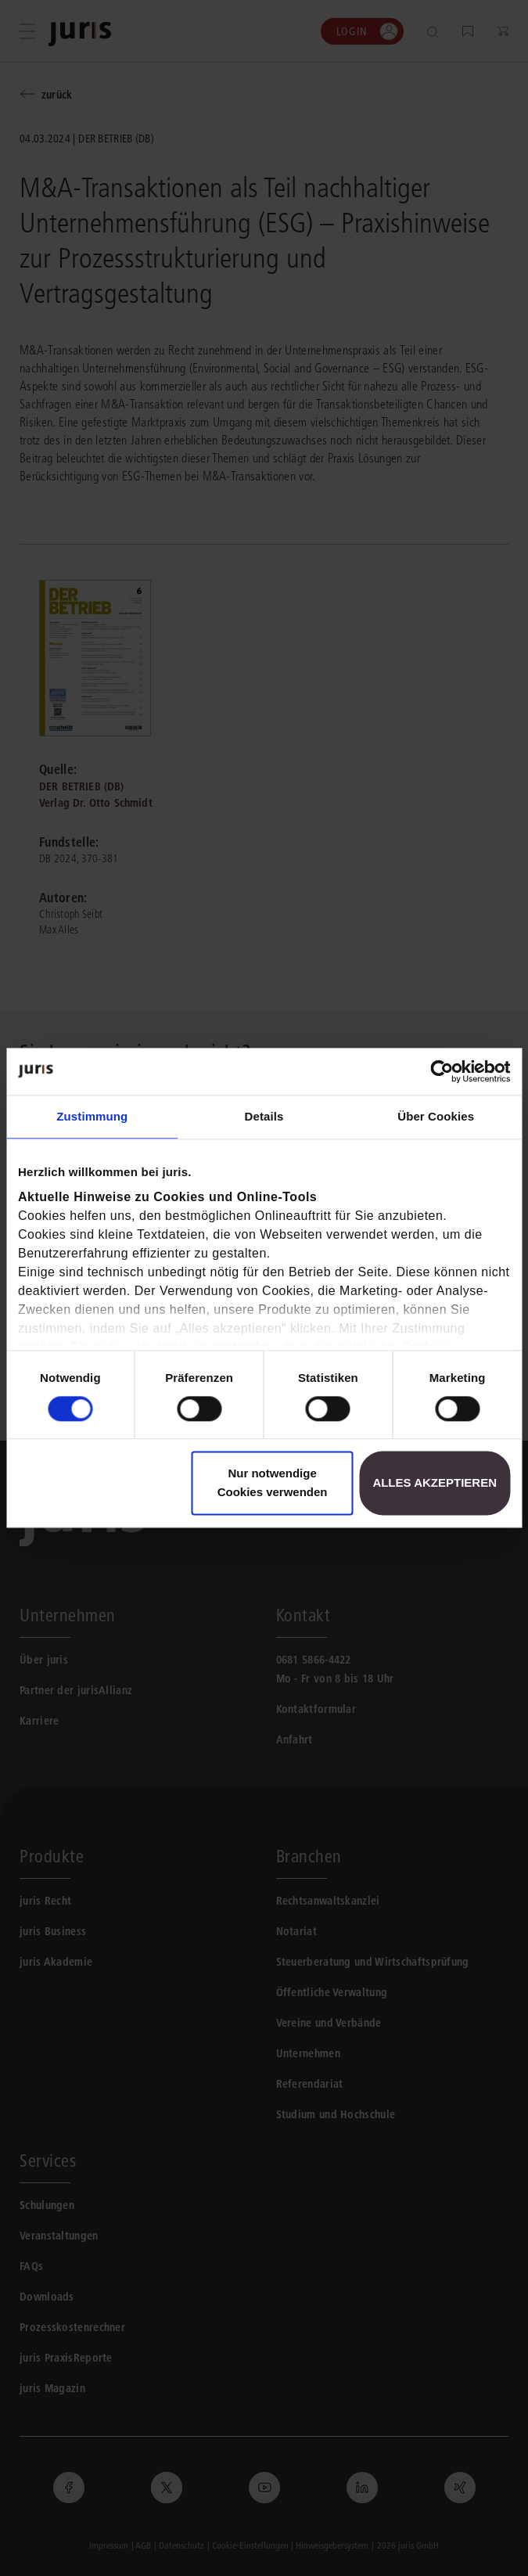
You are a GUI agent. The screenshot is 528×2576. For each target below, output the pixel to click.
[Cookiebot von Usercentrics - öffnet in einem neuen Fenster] (441, 1071)
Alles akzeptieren (434, 1483)
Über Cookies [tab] (435, 1116)
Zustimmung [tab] (92, 1116)
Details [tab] (264, 1116)
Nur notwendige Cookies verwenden (272, 1483)
